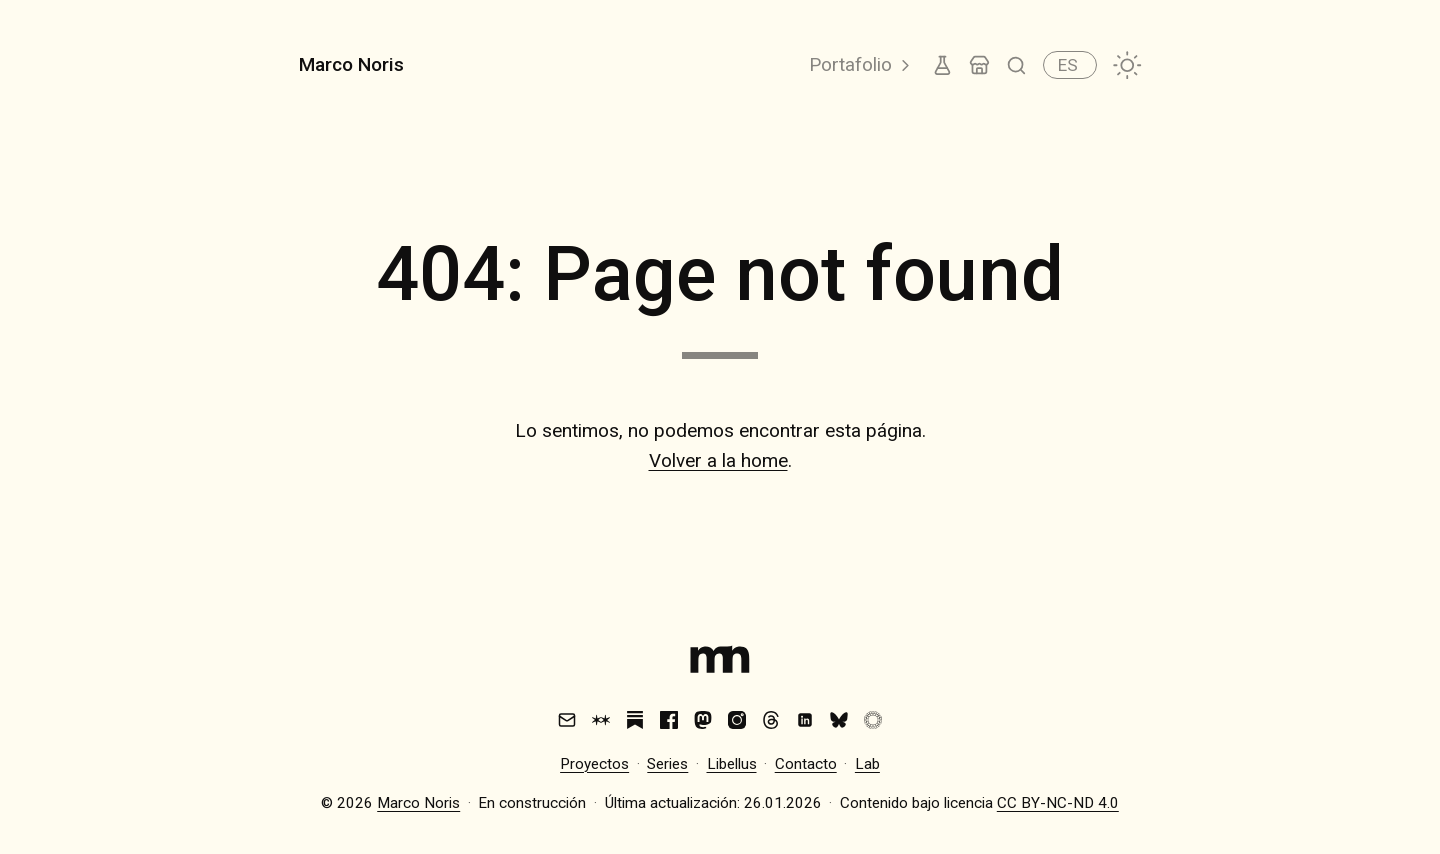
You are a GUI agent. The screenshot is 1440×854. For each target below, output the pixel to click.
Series (667, 764)
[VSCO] (873, 720)
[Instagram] (737, 720)
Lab (867, 764)
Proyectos (594, 764)
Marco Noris (351, 64)
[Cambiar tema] (1127, 65)
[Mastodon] (703, 720)
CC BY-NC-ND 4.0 (1058, 803)
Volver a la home (718, 460)
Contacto (806, 764)
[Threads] (771, 720)
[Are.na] (601, 720)
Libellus (732, 764)
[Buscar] (1016, 65)
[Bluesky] (839, 720)
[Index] (720, 664)
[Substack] (635, 720)
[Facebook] (669, 720)
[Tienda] (979, 65)
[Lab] (942, 65)
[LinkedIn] (805, 720)
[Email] (567, 720)
